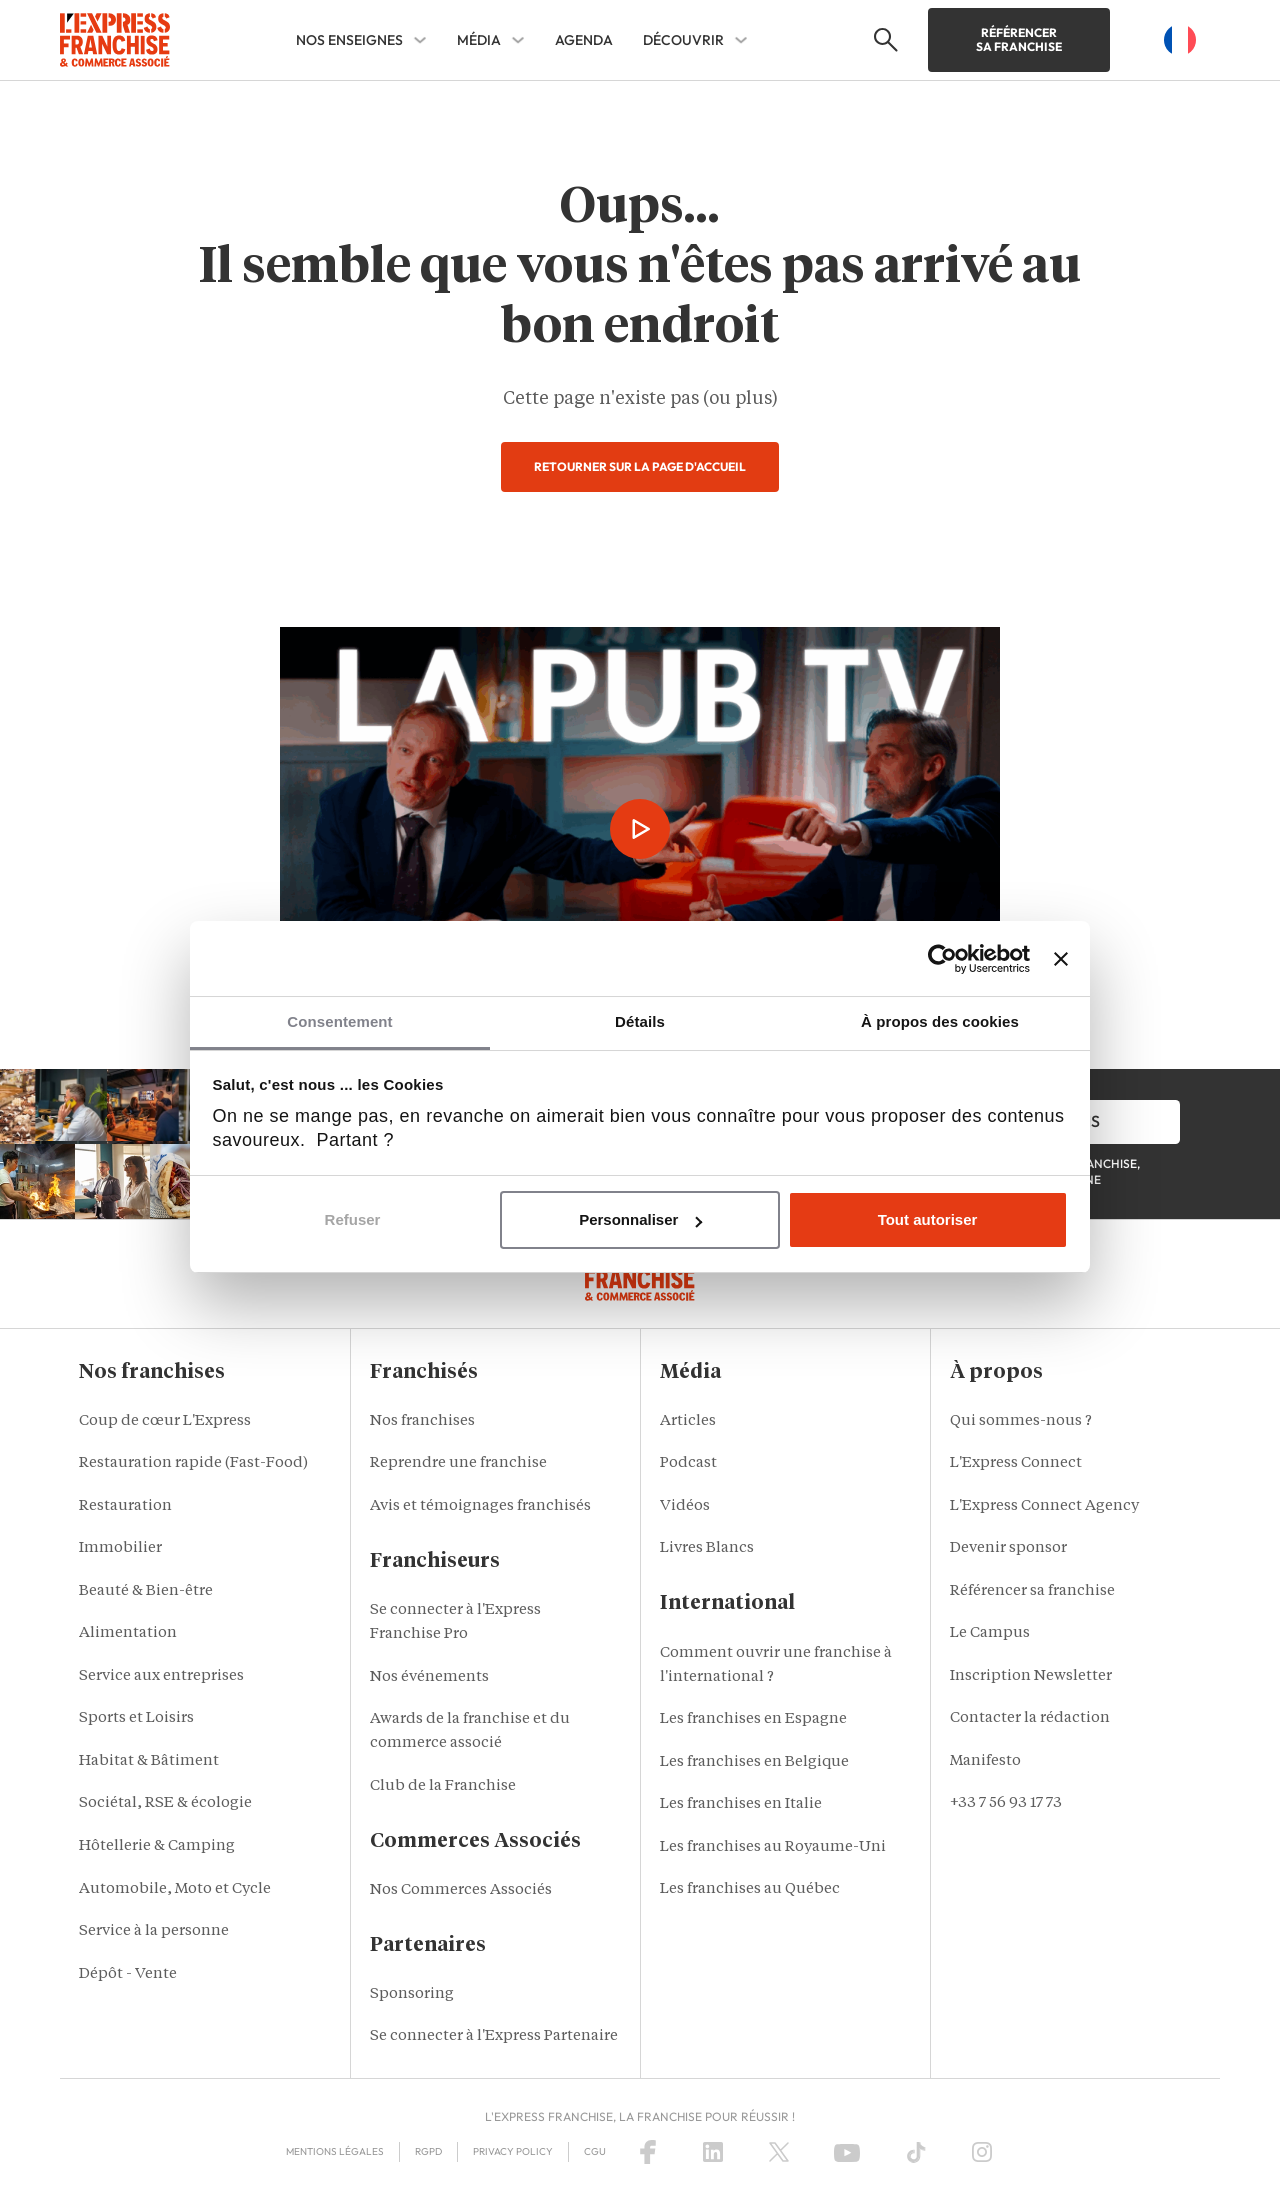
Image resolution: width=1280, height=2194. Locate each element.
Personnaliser (640, 1219)
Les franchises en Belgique (754, 1762)
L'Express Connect (1016, 1463)
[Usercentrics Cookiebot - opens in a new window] (942, 959)
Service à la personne (154, 1931)
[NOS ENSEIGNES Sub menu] (420, 40)
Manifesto (985, 1761)
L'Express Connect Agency (1044, 1506)
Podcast (688, 1463)
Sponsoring (412, 1994)
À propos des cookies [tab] (940, 1021)
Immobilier (120, 1548)
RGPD (428, 2151)
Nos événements (429, 1677)
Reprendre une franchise (458, 1463)
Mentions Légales (335, 2151)
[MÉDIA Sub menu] (518, 40)
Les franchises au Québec (750, 1889)
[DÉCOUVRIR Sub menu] (741, 40)
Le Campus (990, 1633)
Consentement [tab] (339, 1021)
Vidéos (685, 1506)
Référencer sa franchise (1019, 39)
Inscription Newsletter (1031, 1676)
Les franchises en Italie (741, 1804)
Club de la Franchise (443, 1786)
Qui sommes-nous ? (1021, 1421)
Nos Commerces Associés (461, 1890)
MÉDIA (479, 40)
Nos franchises (422, 1421)
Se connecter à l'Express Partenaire (494, 2036)
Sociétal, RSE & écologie (165, 1803)
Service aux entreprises (161, 1676)
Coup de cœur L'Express (165, 1421)
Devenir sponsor (1008, 1548)
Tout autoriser (928, 1219)
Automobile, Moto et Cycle (175, 1889)
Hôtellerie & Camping (157, 1846)
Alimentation (128, 1633)
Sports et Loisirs (136, 1718)
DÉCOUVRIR (683, 40)
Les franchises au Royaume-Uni (773, 1847)
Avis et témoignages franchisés (480, 1506)
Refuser (353, 1219)
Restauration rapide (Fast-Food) (193, 1463)
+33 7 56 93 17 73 (1006, 1803)
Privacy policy (513, 2151)
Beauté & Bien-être (146, 1591)
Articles (688, 1421)
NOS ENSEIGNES (349, 40)
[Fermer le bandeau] (1061, 959)
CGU (595, 2151)
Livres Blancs (707, 1548)
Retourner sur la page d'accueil (640, 466)
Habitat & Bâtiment (149, 1761)
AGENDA (584, 40)
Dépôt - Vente (128, 1974)
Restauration (125, 1506)
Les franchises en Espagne (753, 1719)
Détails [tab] (640, 1021)
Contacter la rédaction (1030, 1718)
